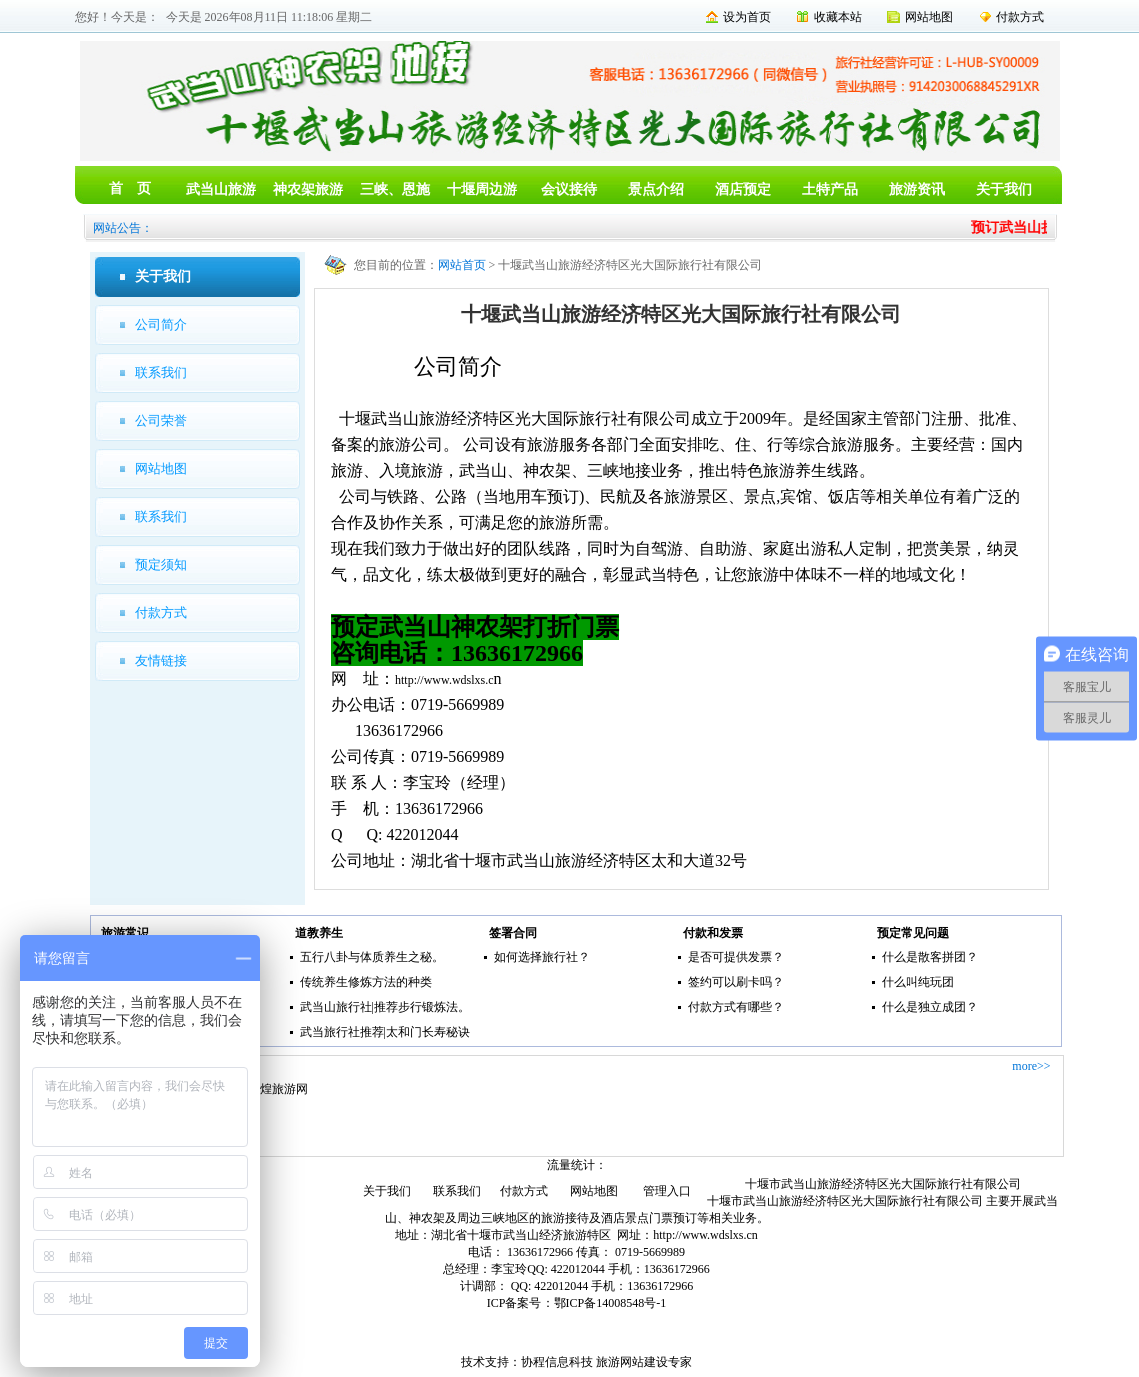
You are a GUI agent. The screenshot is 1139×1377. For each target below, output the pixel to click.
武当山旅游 (221, 189)
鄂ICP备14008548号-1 (610, 1303)
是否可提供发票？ (736, 957)
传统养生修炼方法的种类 (366, 982)
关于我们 (1004, 189)
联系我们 (161, 372)
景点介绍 (656, 189)
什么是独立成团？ (930, 1007)
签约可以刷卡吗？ (736, 982)
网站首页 (462, 265)
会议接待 (569, 189)
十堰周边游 (482, 189)
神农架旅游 (308, 189)
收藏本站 (838, 17)
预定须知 (161, 564)
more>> (1031, 1066)
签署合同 (513, 933)
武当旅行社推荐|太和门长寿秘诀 (385, 1032)
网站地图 (929, 17)
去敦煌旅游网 (272, 1089)
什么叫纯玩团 (918, 982)
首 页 (130, 188)
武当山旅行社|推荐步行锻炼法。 (385, 1007)
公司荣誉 (161, 420)
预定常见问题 (913, 933)
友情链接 (161, 660)
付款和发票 (713, 933)
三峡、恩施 (395, 189)
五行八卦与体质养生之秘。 (372, 957)
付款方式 (1020, 17)
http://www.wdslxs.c (444, 680)
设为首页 (747, 17)
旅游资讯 (917, 189)
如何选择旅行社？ (542, 957)
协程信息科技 (557, 1362)
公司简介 (161, 324)
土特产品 (830, 189)
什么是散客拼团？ (930, 957)
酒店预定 (743, 189)
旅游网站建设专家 (644, 1362)
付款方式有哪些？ (736, 1007)
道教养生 (319, 933)
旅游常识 (125, 933)
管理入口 (667, 1191)
